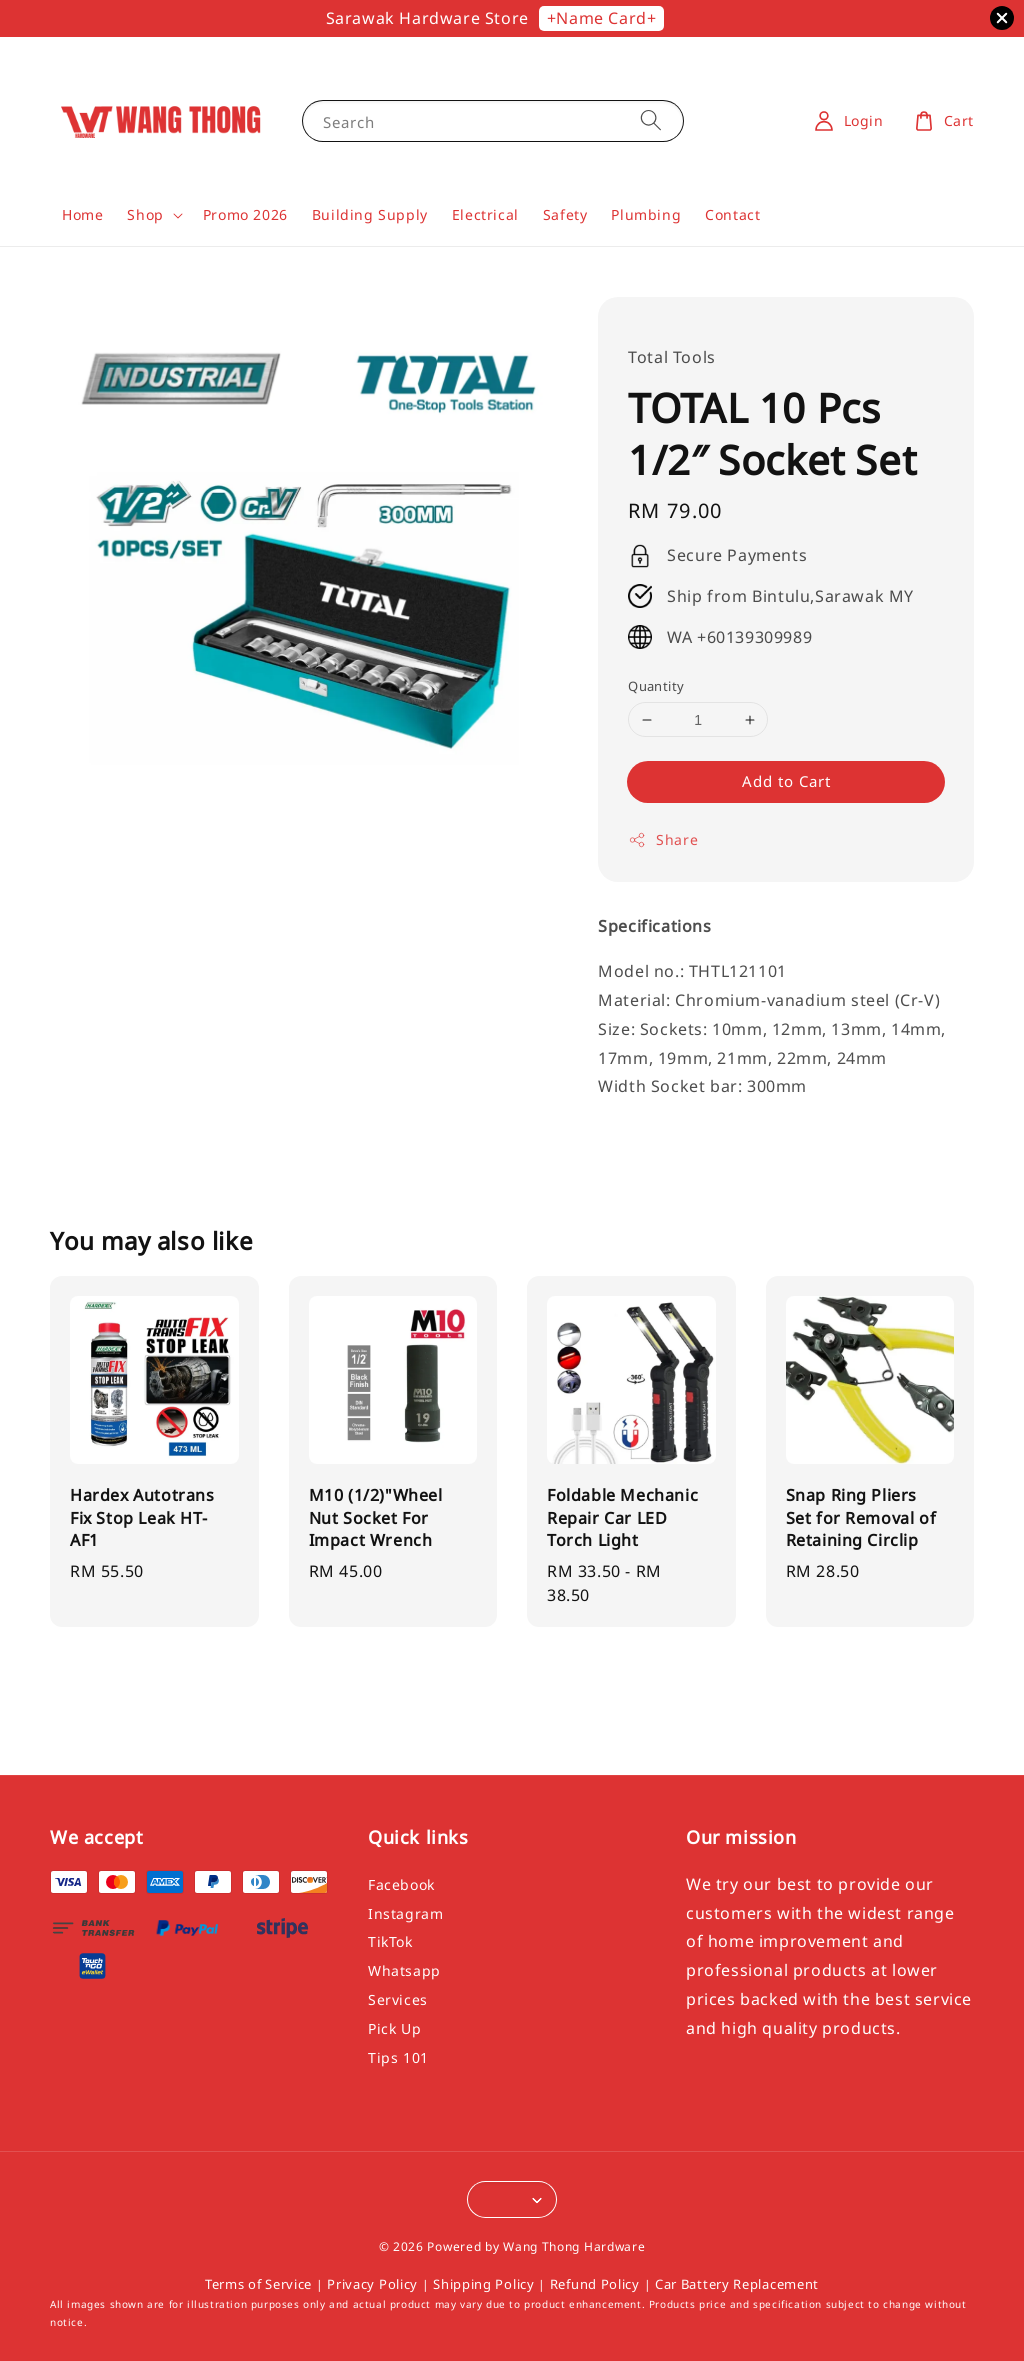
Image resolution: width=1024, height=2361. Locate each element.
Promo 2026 (245, 214)
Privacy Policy (372, 2284)
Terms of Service (258, 2284)
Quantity (656, 686)
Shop (145, 215)
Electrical (485, 214)
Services (398, 1999)
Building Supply (370, 214)
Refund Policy (595, 2284)
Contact (732, 214)
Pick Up (394, 2028)
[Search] (651, 120)
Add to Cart (786, 781)
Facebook (401, 1885)
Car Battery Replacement (737, 2284)
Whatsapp (404, 1970)
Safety (565, 214)
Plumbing (646, 214)
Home (82, 214)
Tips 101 (398, 2057)
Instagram (405, 1913)
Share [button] (663, 839)
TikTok (390, 1941)
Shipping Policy (484, 2284)
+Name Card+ (602, 18)
